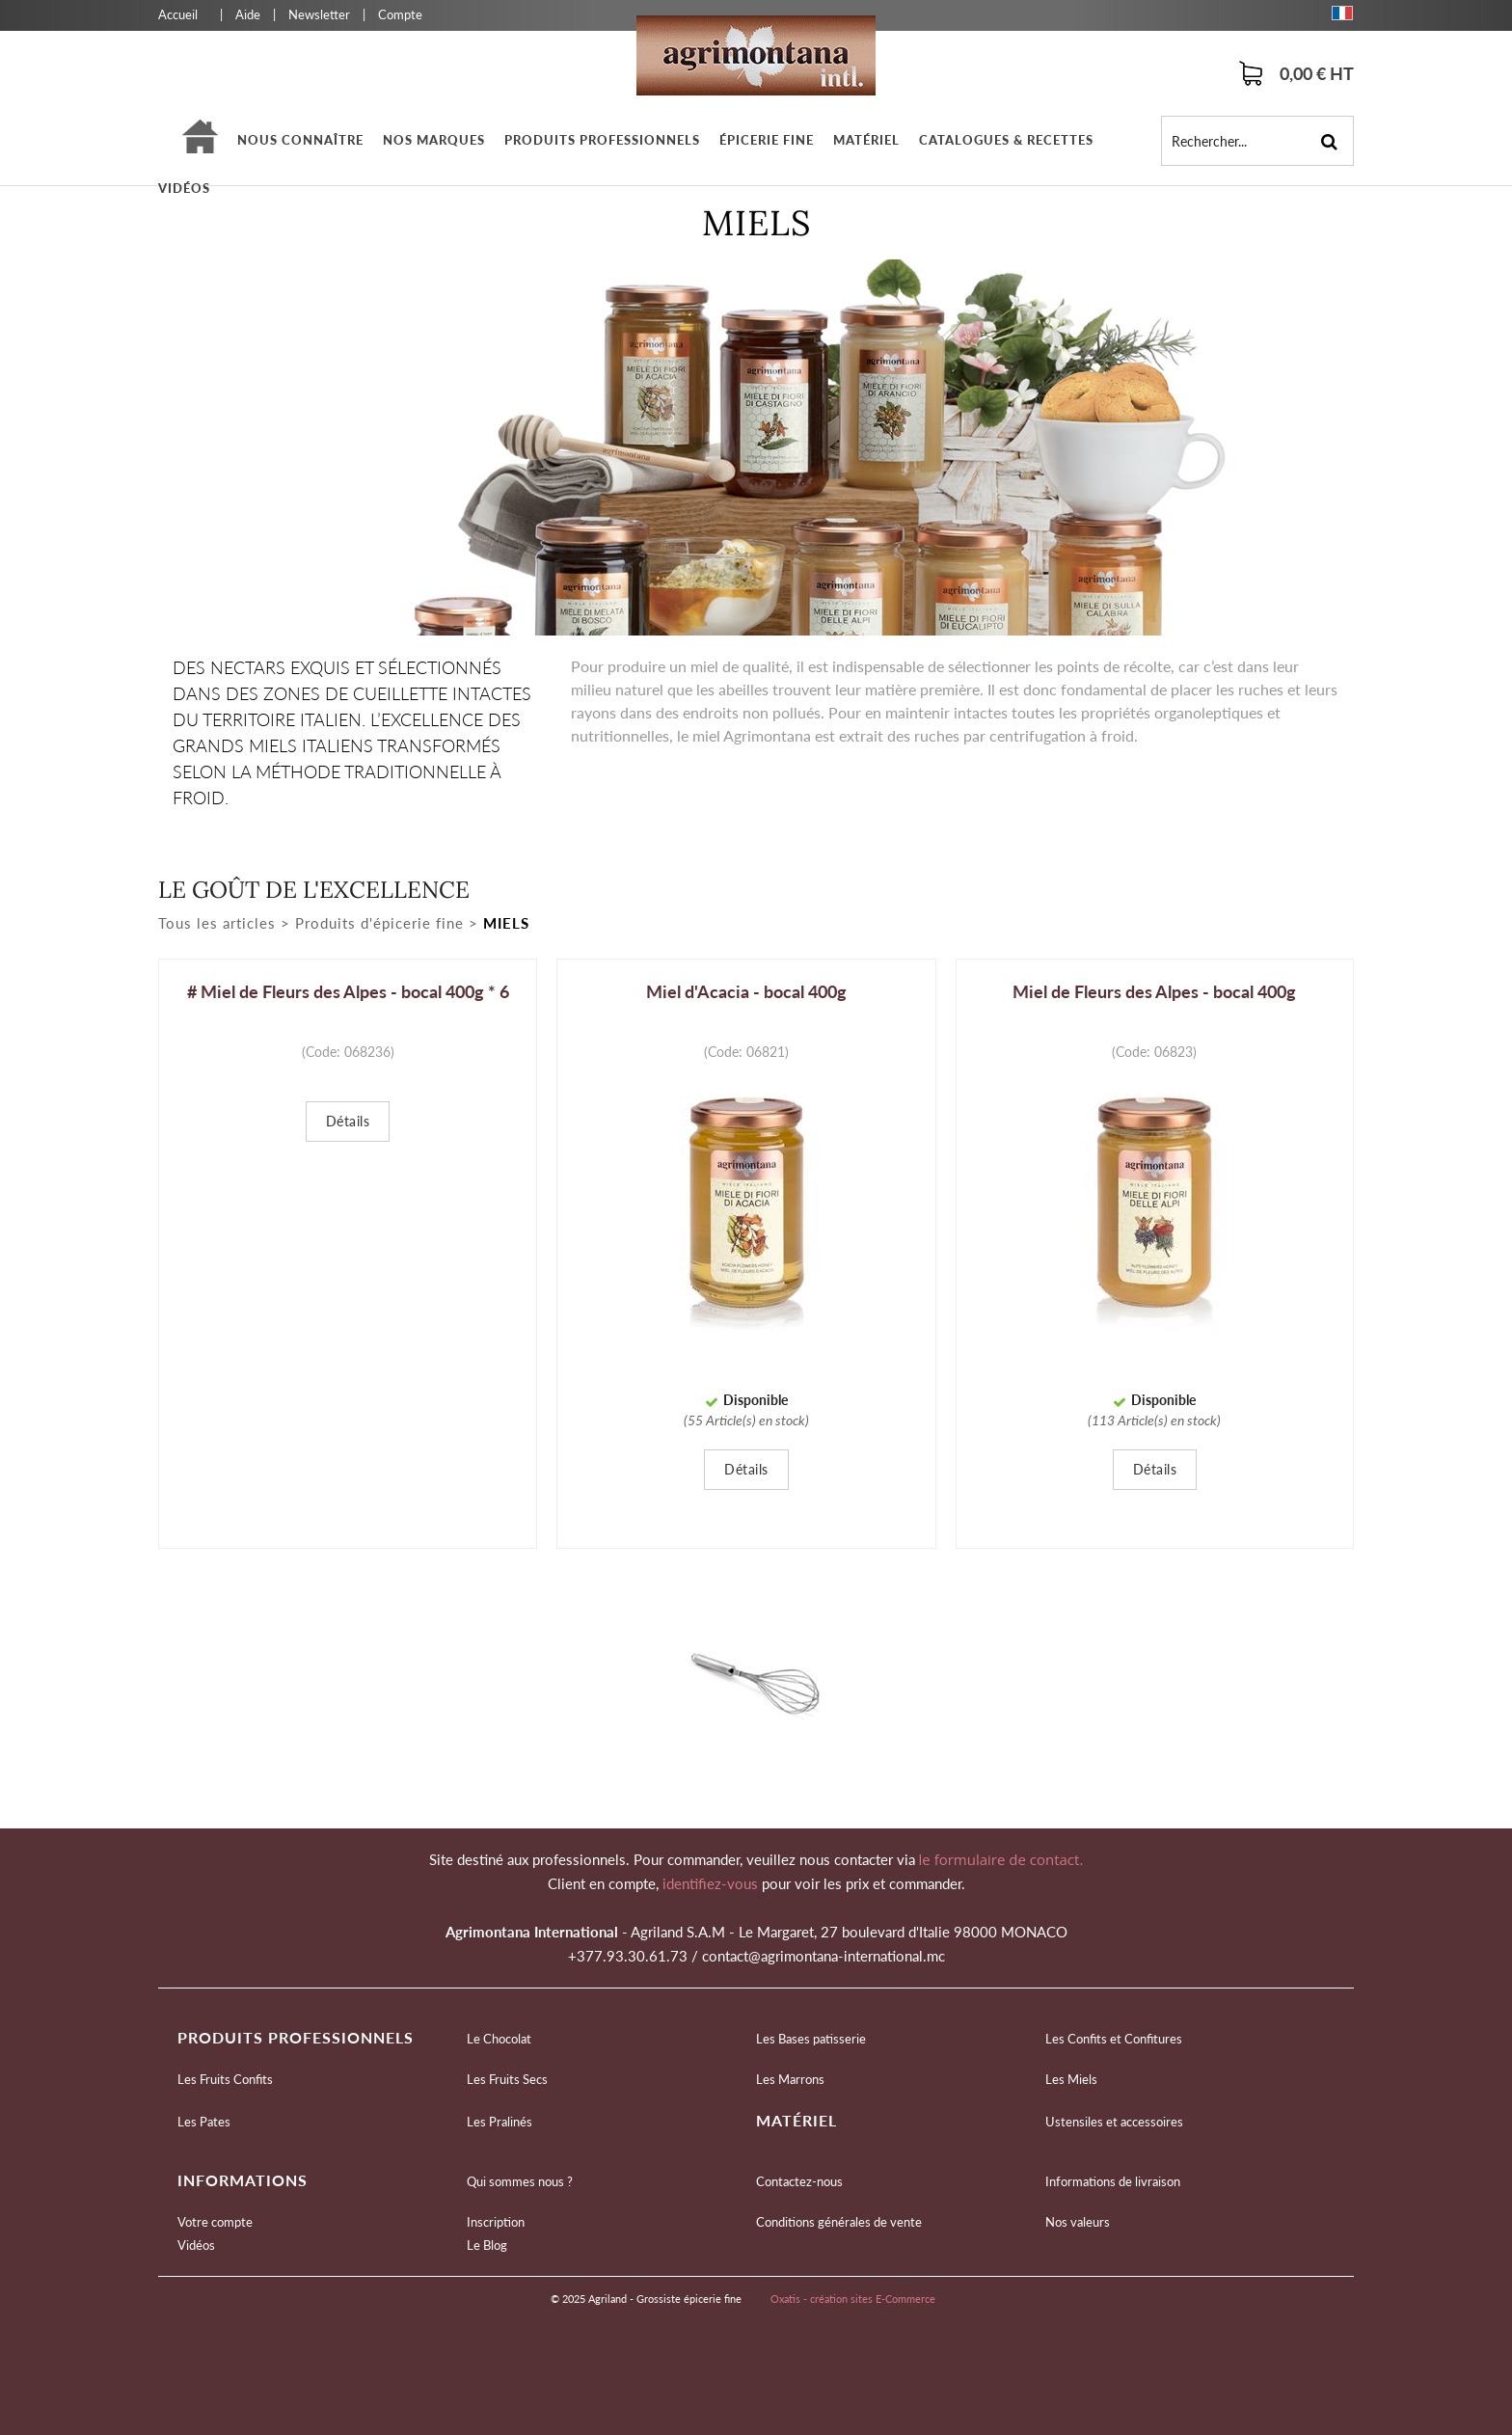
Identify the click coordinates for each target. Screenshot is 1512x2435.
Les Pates (203, 2121)
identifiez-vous (712, 1883)
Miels (506, 923)
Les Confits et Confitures (1113, 2038)
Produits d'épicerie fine (379, 923)
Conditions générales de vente (839, 2222)
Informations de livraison (1112, 2181)
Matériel (866, 140)
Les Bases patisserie (811, 2038)
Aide (247, 14)
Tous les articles (217, 923)
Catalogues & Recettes (1006, 140)
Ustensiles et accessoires (1114, 2121)
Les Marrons (790, 2079)
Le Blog (487, 2245)
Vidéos (184, 188)
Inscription (496, 2222)
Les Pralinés (499, 2121)
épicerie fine (766, 140)
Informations (242, 2180)
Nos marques (434, 140)
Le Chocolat (499, 2038)
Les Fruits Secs (507, 2079)
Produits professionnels (602, 140)
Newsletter (319, 14)
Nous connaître (300, 140)
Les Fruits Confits (225, 2079)
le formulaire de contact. (999, 1859)
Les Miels (1071, 2079)
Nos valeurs (1077, 2222)
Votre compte (215, 2222)
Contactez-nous (799, 2181)
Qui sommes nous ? (520, 2181)
